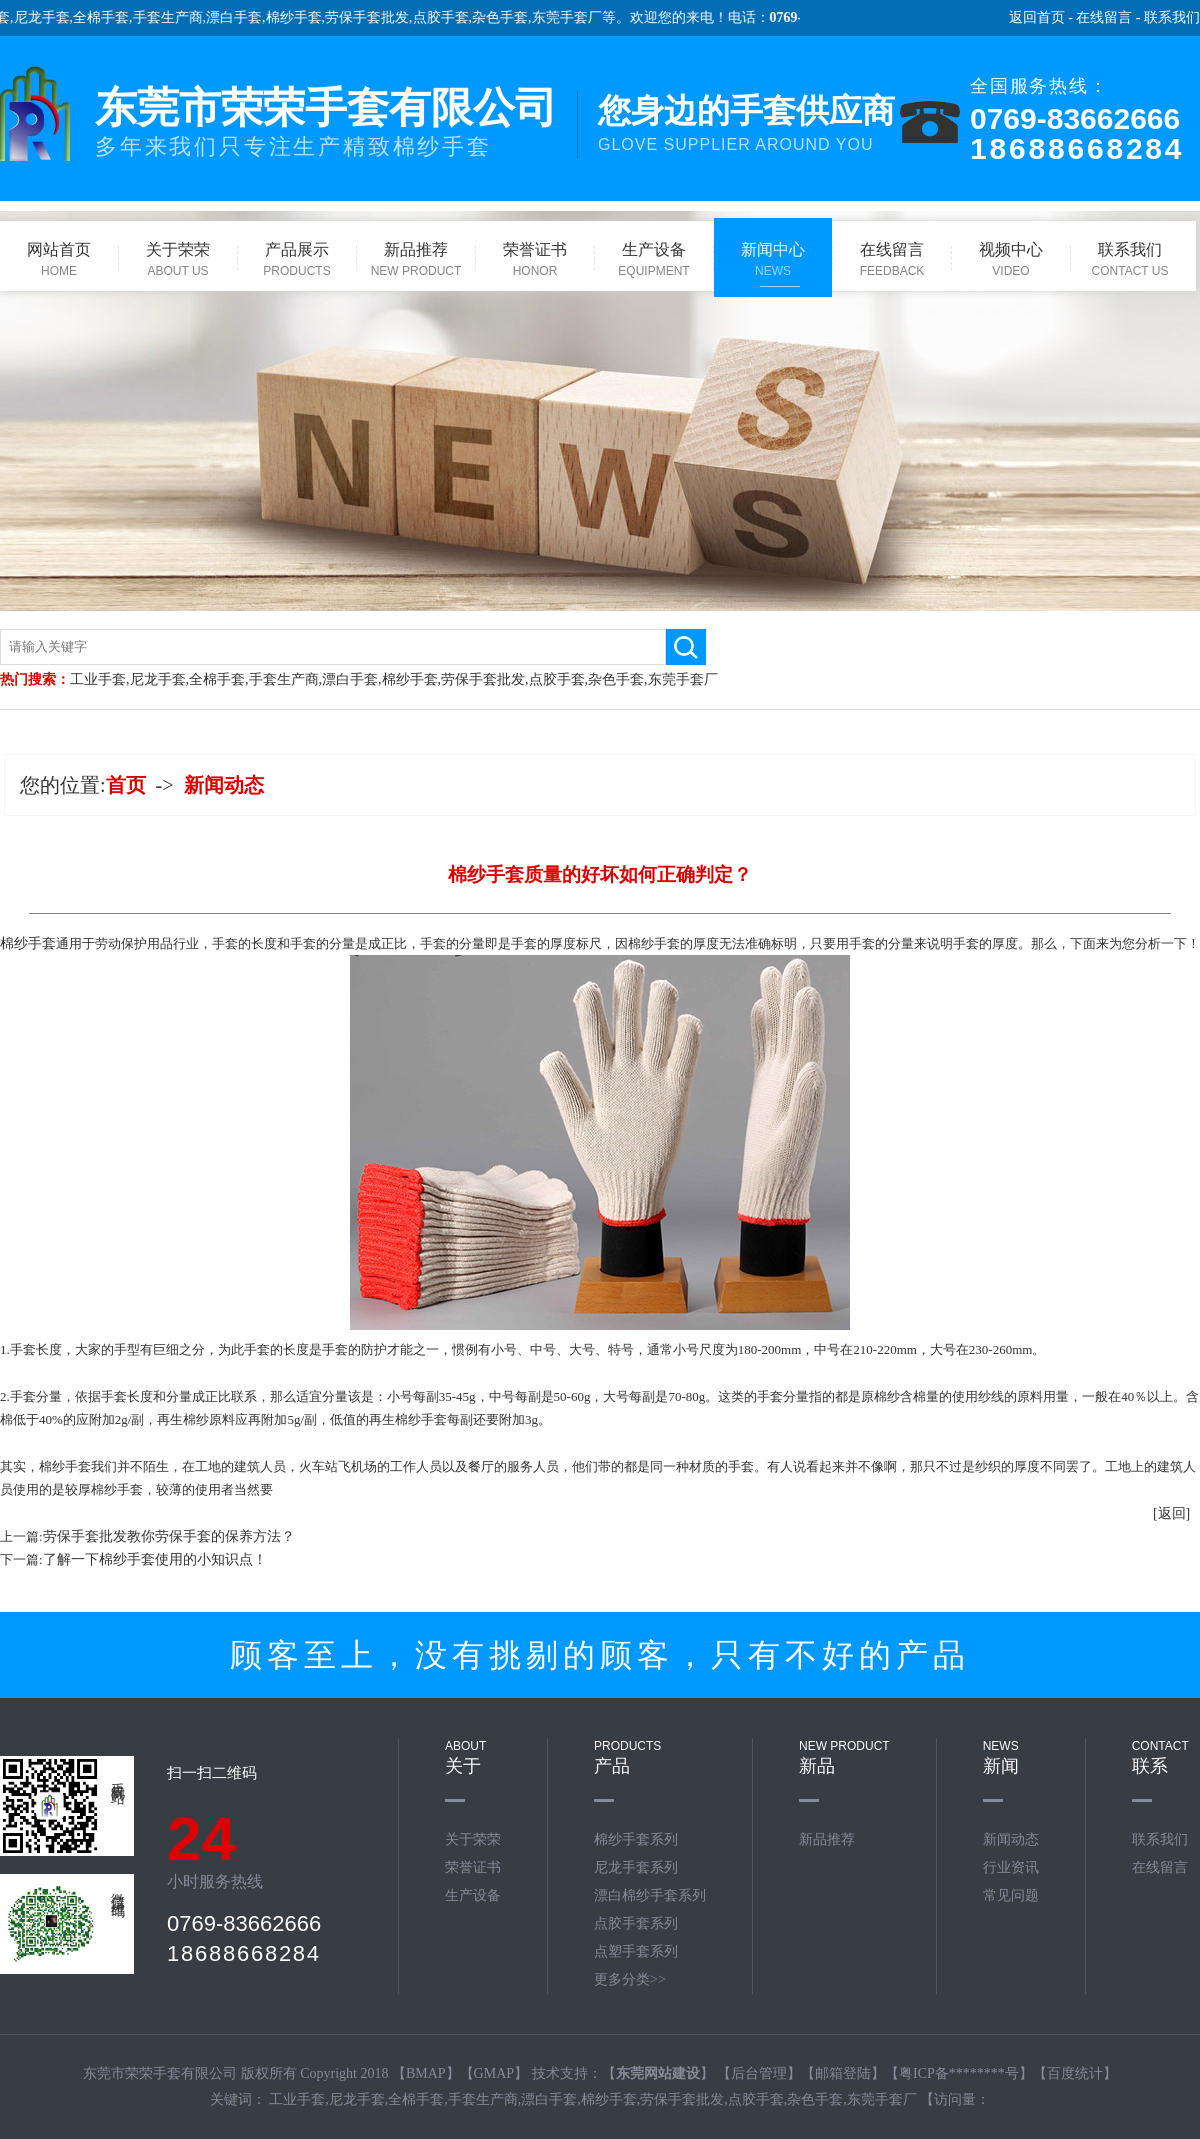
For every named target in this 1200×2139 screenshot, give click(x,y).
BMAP (426, 2073)
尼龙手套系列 (636, 1867)
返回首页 (1037, 17)
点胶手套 (455, 17)
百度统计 (1075, 2073)
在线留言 (1104, 17)
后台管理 (759, 2073)
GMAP (494, 2073)
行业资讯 (1011, 1867)
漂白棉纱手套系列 (650, 1895)
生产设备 (473, 1895)
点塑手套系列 (636, 1951)
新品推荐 (827, 1839)
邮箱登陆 (843, 2073)
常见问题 (1011, 1895)
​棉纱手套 (28, 943)
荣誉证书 (473, 1867)
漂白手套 (249, 17)
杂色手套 (515, 17)
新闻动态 (224, 785)
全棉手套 (116, 17)
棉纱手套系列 (636, 1839)
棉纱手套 (308, 17)
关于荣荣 (473, 1839)
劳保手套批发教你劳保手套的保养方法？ (169, 1536)
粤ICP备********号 (959, 2073)
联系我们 (1172, 17)
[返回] (1171, 1513)
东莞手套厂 (581, 17)
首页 (126, 785)
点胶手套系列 (636, 1923)
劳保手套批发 (382, 17)
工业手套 (98, 679)
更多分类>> (630, 1979)
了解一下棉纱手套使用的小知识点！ (155, 1559)
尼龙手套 (56, 17)
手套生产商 (182, 17)
